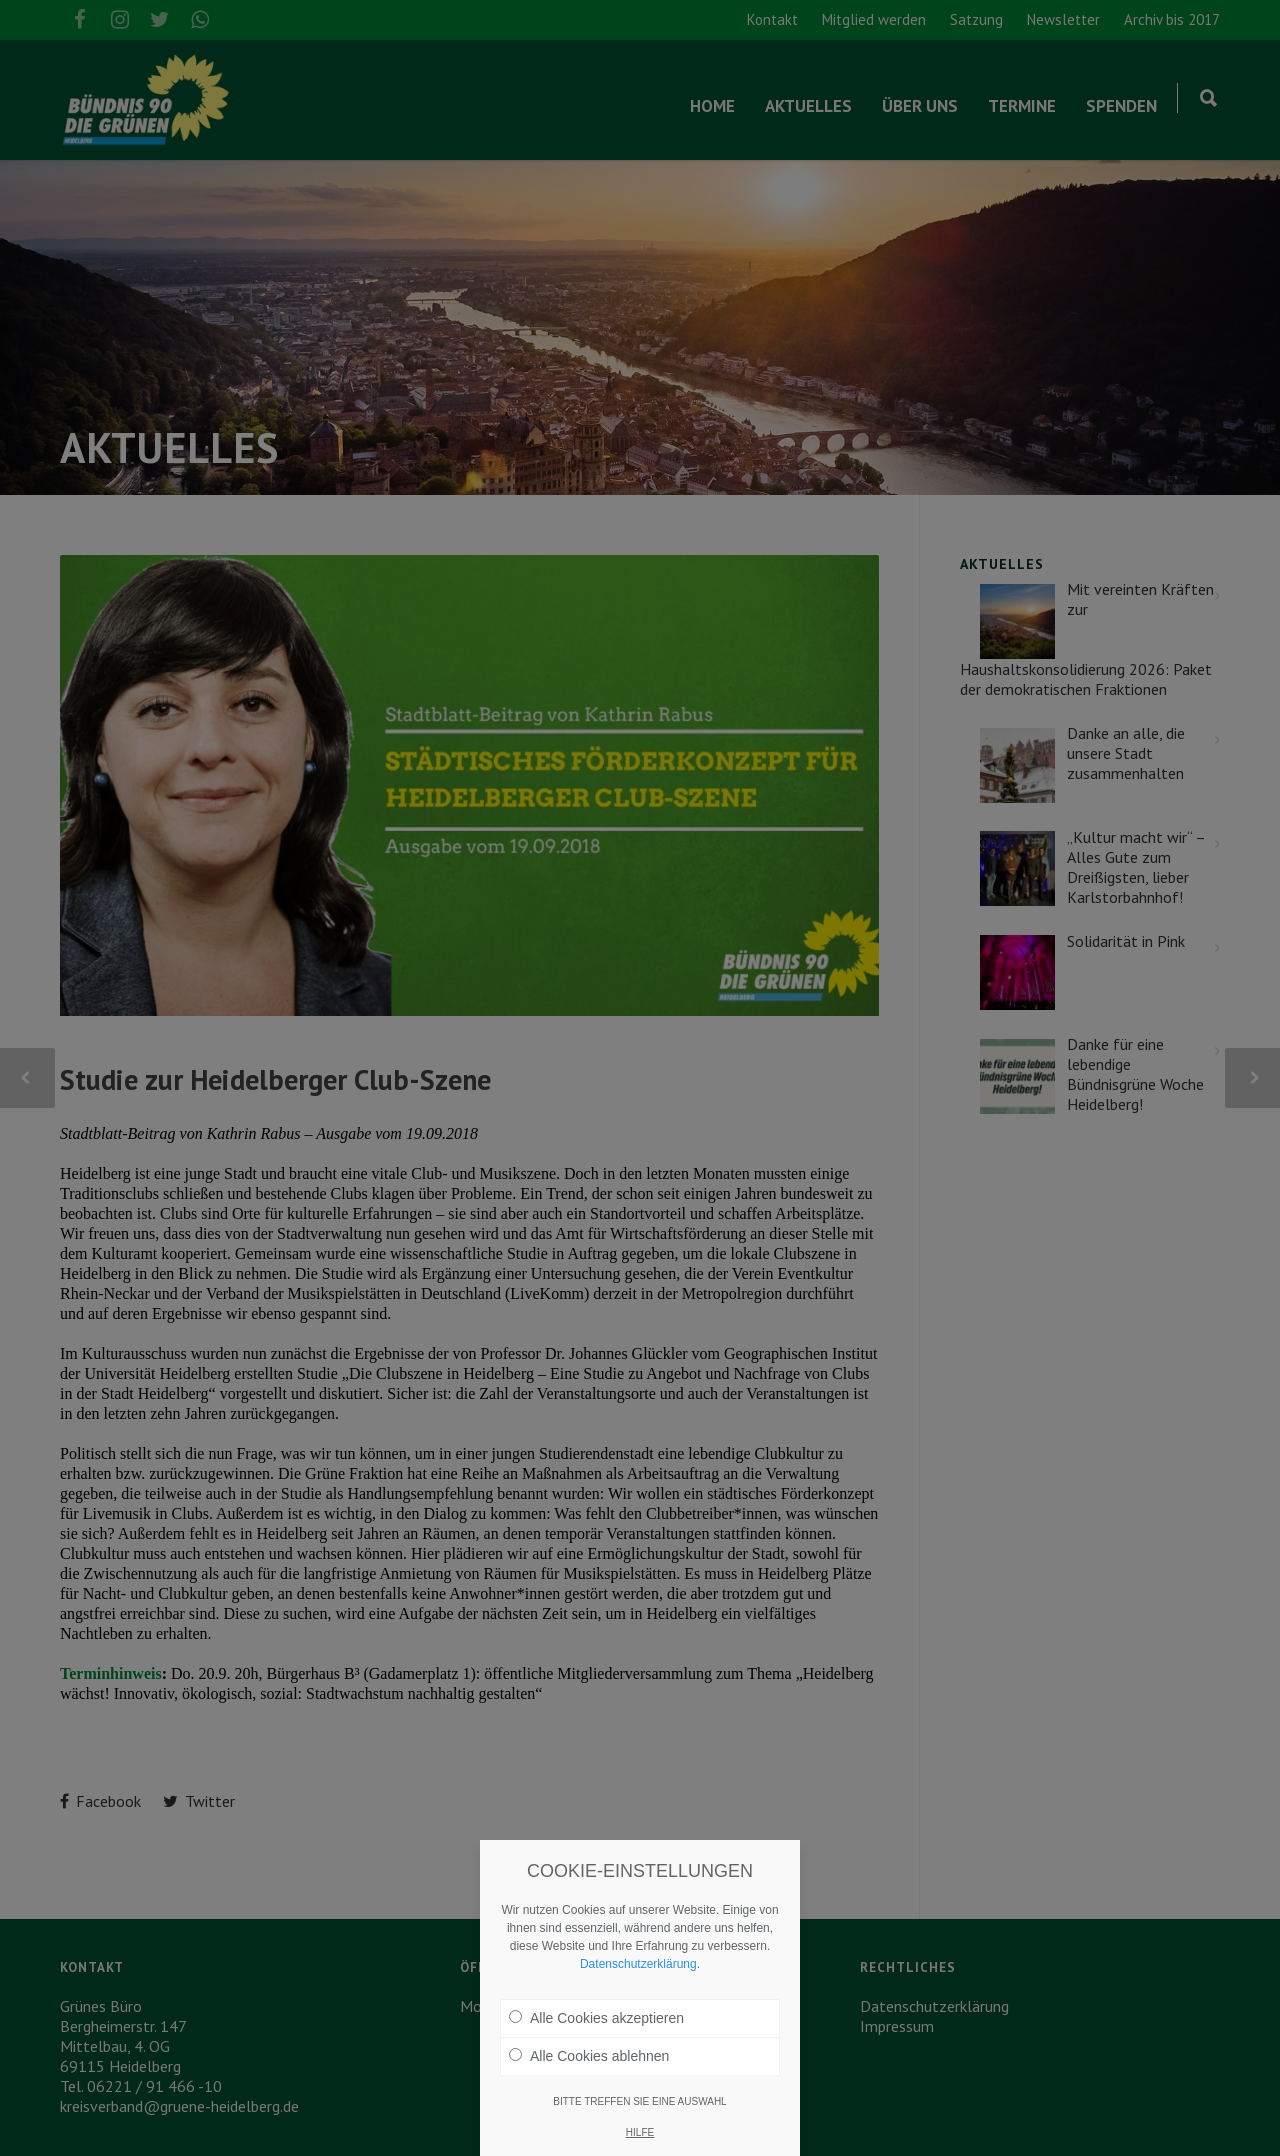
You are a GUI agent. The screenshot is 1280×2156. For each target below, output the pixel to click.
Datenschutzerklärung (638, 1964)
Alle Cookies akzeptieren (596, 2018)
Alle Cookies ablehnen (589, 2056)
